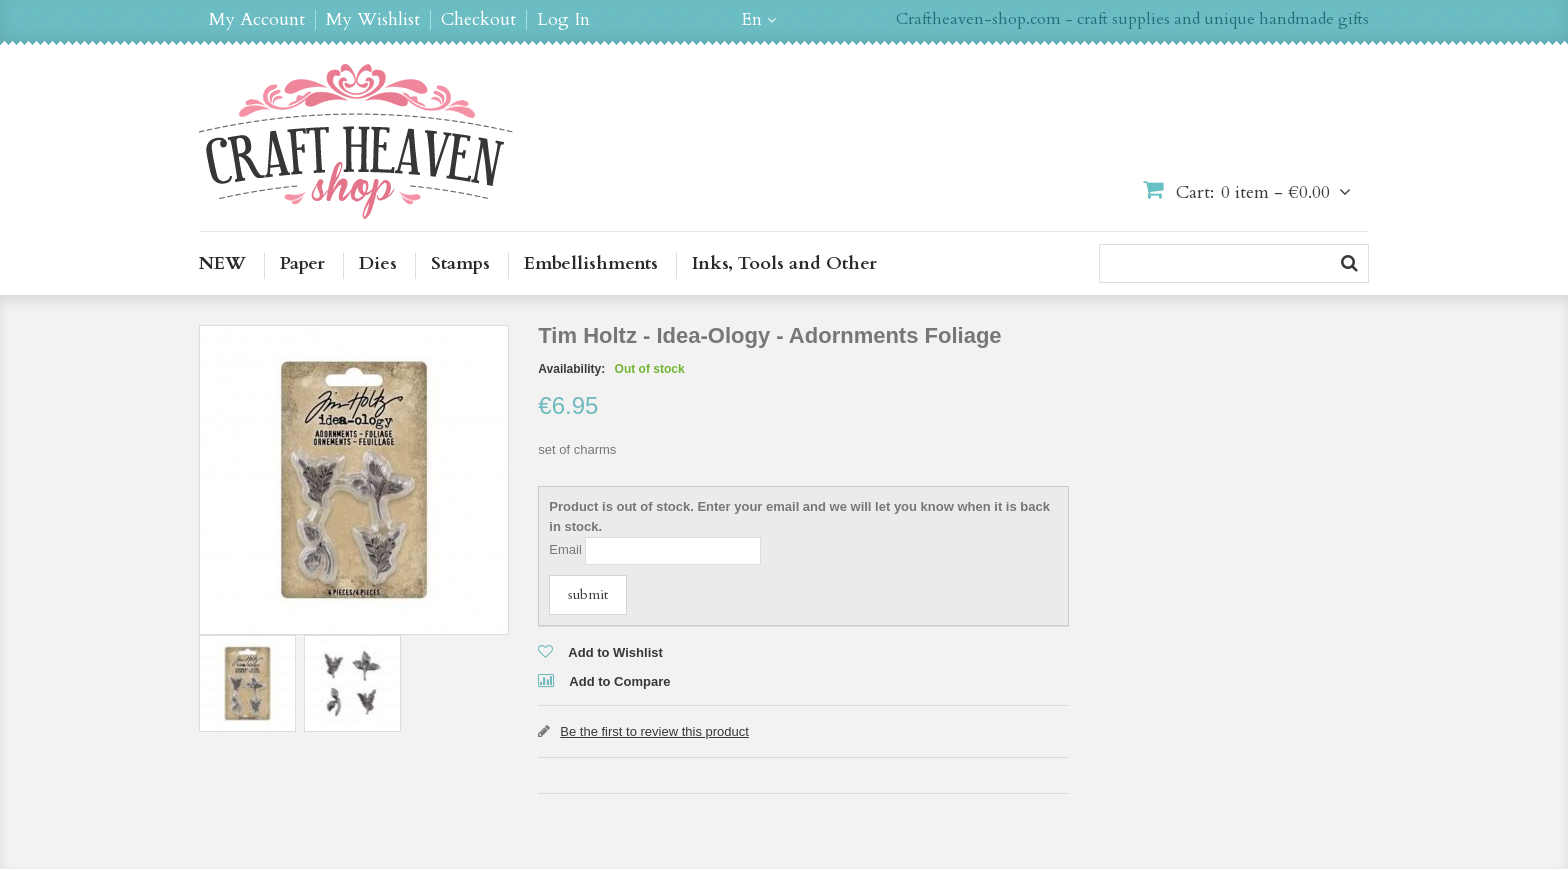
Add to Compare (619, 681)
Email (565, 549)
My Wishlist (373, 20)
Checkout (478, 20)
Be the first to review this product (654, 731)
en (751, 20)
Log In (563, 20)
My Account (257, 20)
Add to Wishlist (615, 652)
